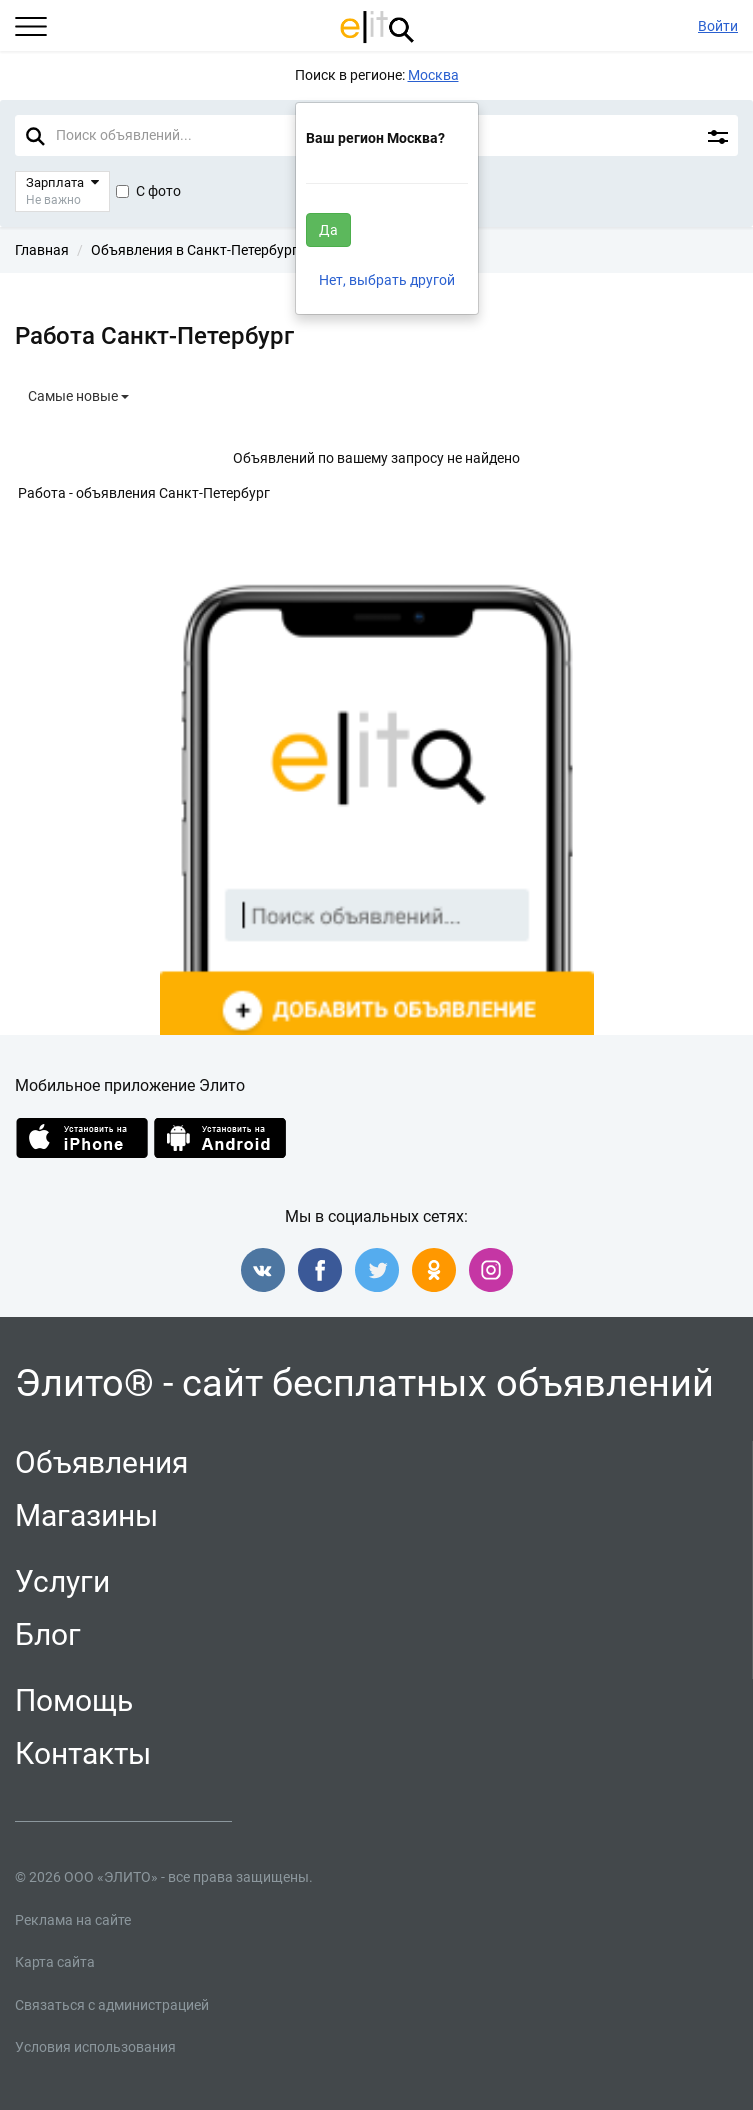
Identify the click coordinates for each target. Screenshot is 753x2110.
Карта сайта (55, 1962)
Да (328, 230)
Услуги (62, 1581)
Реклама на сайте (73, 1920)
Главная (42, 250)
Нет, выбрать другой (387, 280)
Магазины (86, 1515)
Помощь (74, 1700)
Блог (48, 1634)
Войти (718, 26)
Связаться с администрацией (112, 2005)
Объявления (101, 1462)
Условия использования (95, 2047)
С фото (148, 191)
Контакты (83, 1753)
